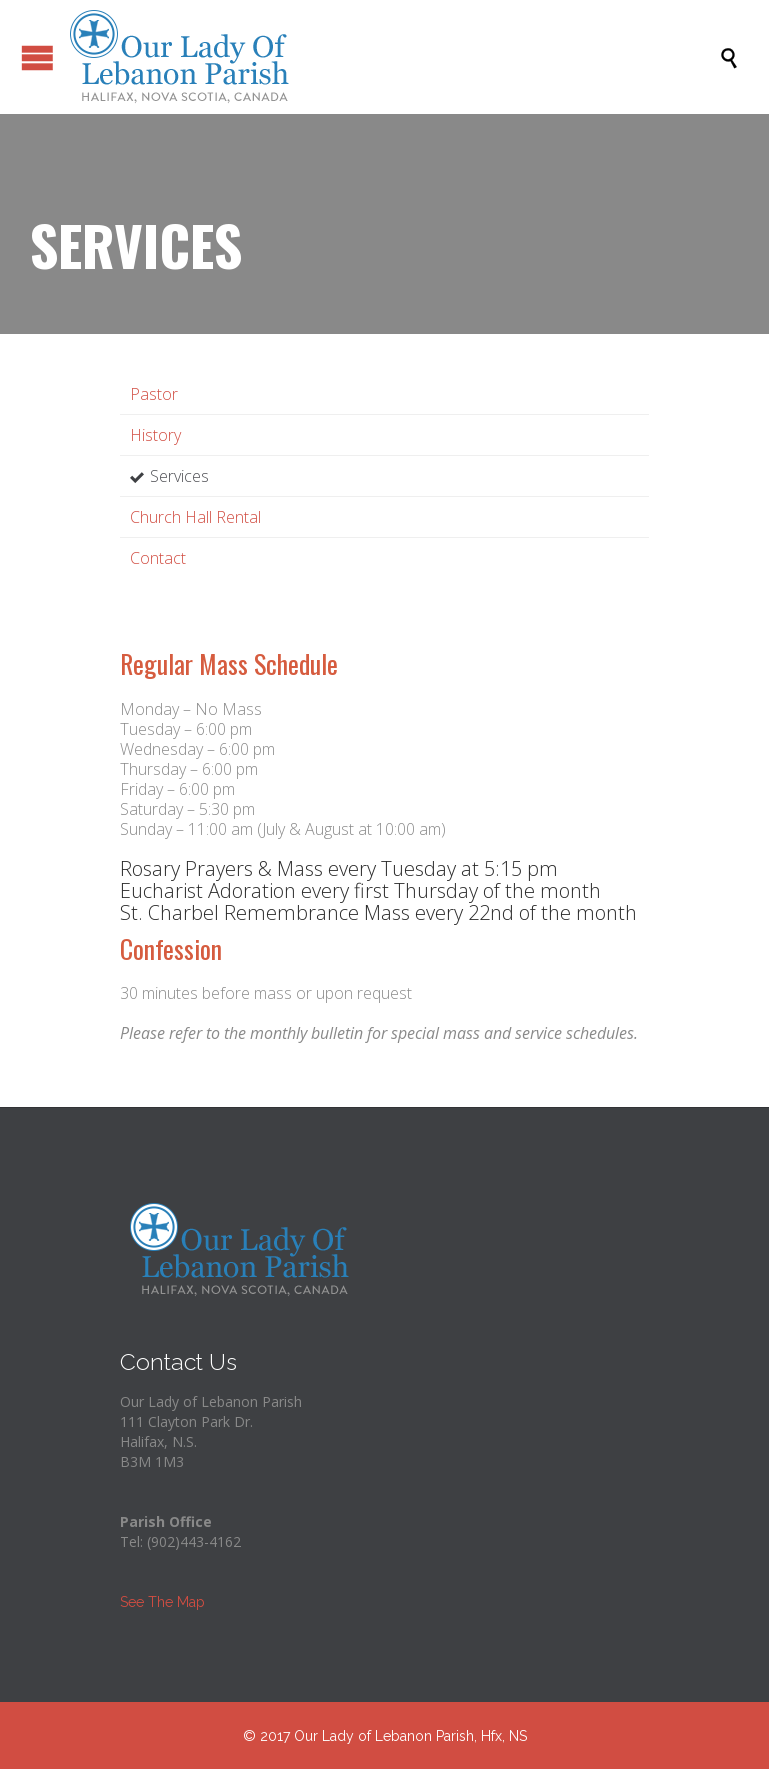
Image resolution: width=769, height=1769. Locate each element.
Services (179, 476)
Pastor (154, 394)
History (155, 435)
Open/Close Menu (20, 57)
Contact (158, 558)
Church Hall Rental (195, 517)
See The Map (162, 1602)
